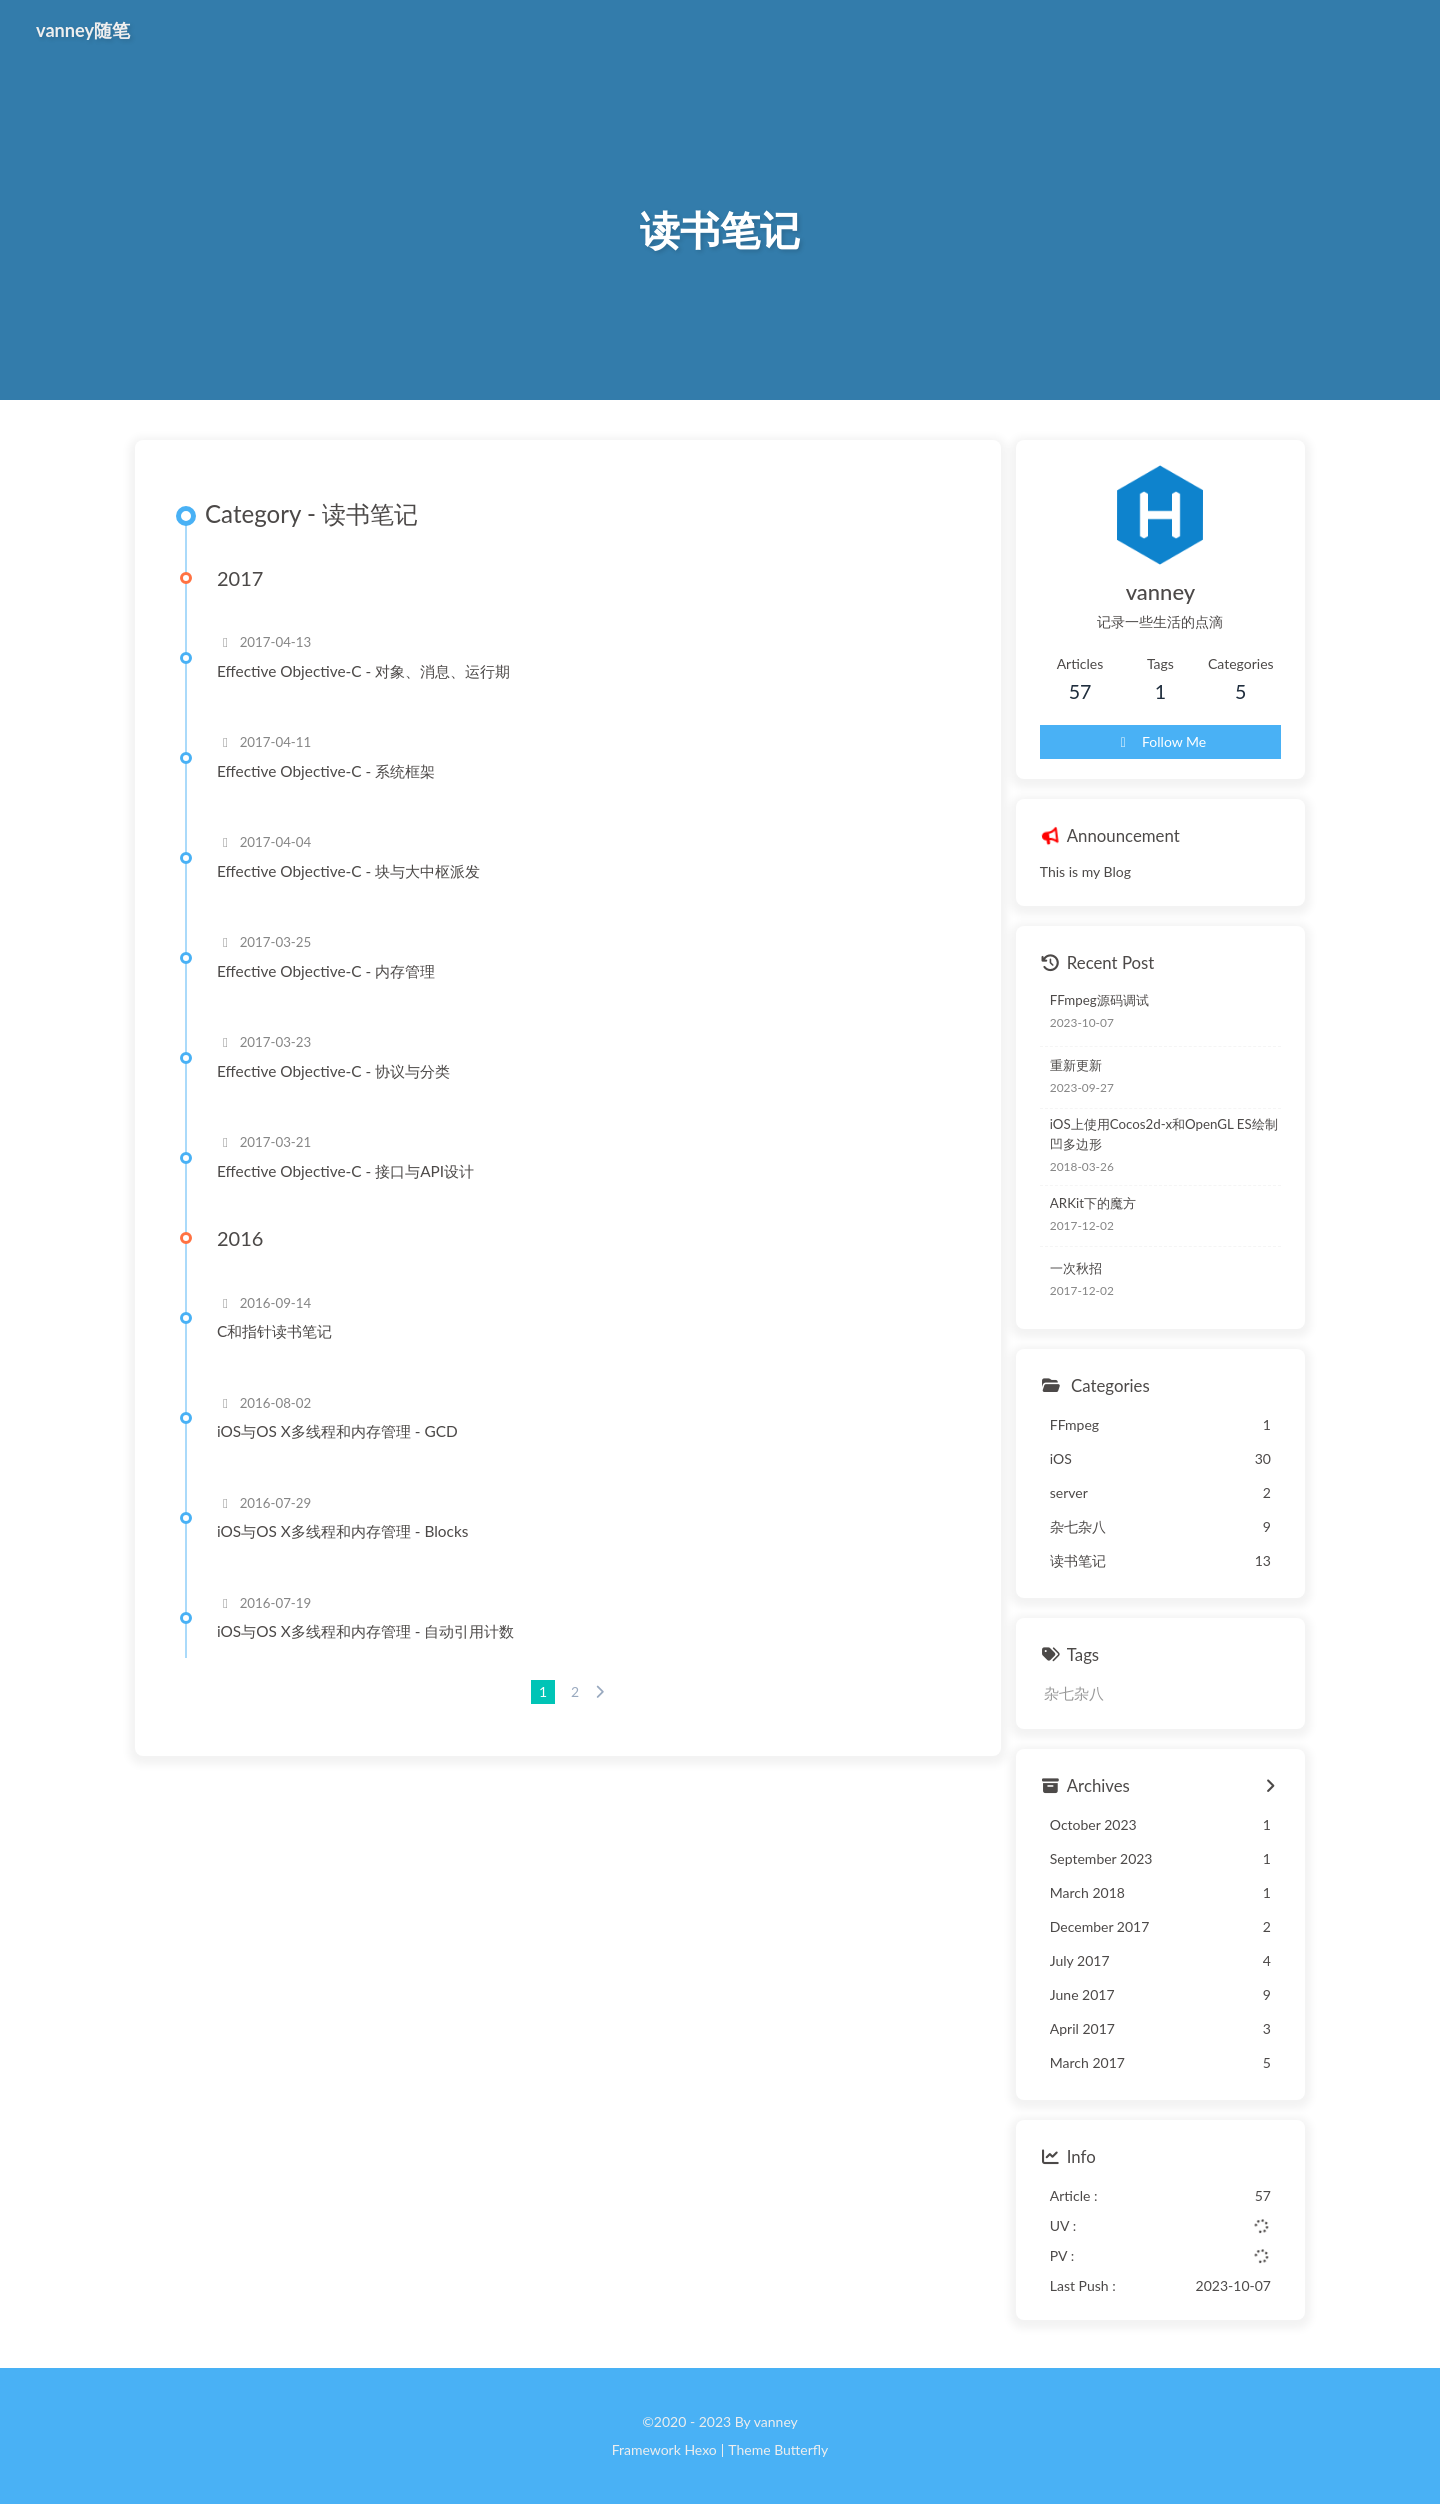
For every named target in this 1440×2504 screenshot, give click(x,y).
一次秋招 (1076, 1268)
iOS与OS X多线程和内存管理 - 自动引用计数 (365, 1631)
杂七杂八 (1074, 1693)
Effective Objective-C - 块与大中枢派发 (348, 871)
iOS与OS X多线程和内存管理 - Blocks (342, 1531)
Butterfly (801, 2449)
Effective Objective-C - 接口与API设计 (345, 1171)
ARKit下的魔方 (1093, 1203)
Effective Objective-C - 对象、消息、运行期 (363, 671)
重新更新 (1076, 1065)
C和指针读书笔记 (274, 1331)
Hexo (700, 2449)
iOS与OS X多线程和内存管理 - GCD (337, 1431)
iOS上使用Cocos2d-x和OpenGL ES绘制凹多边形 (1164, 1134)
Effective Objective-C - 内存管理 (326, 971)
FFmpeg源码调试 (1099, 1000)
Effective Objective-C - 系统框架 (326, 771)
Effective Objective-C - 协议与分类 (333, 1071)
